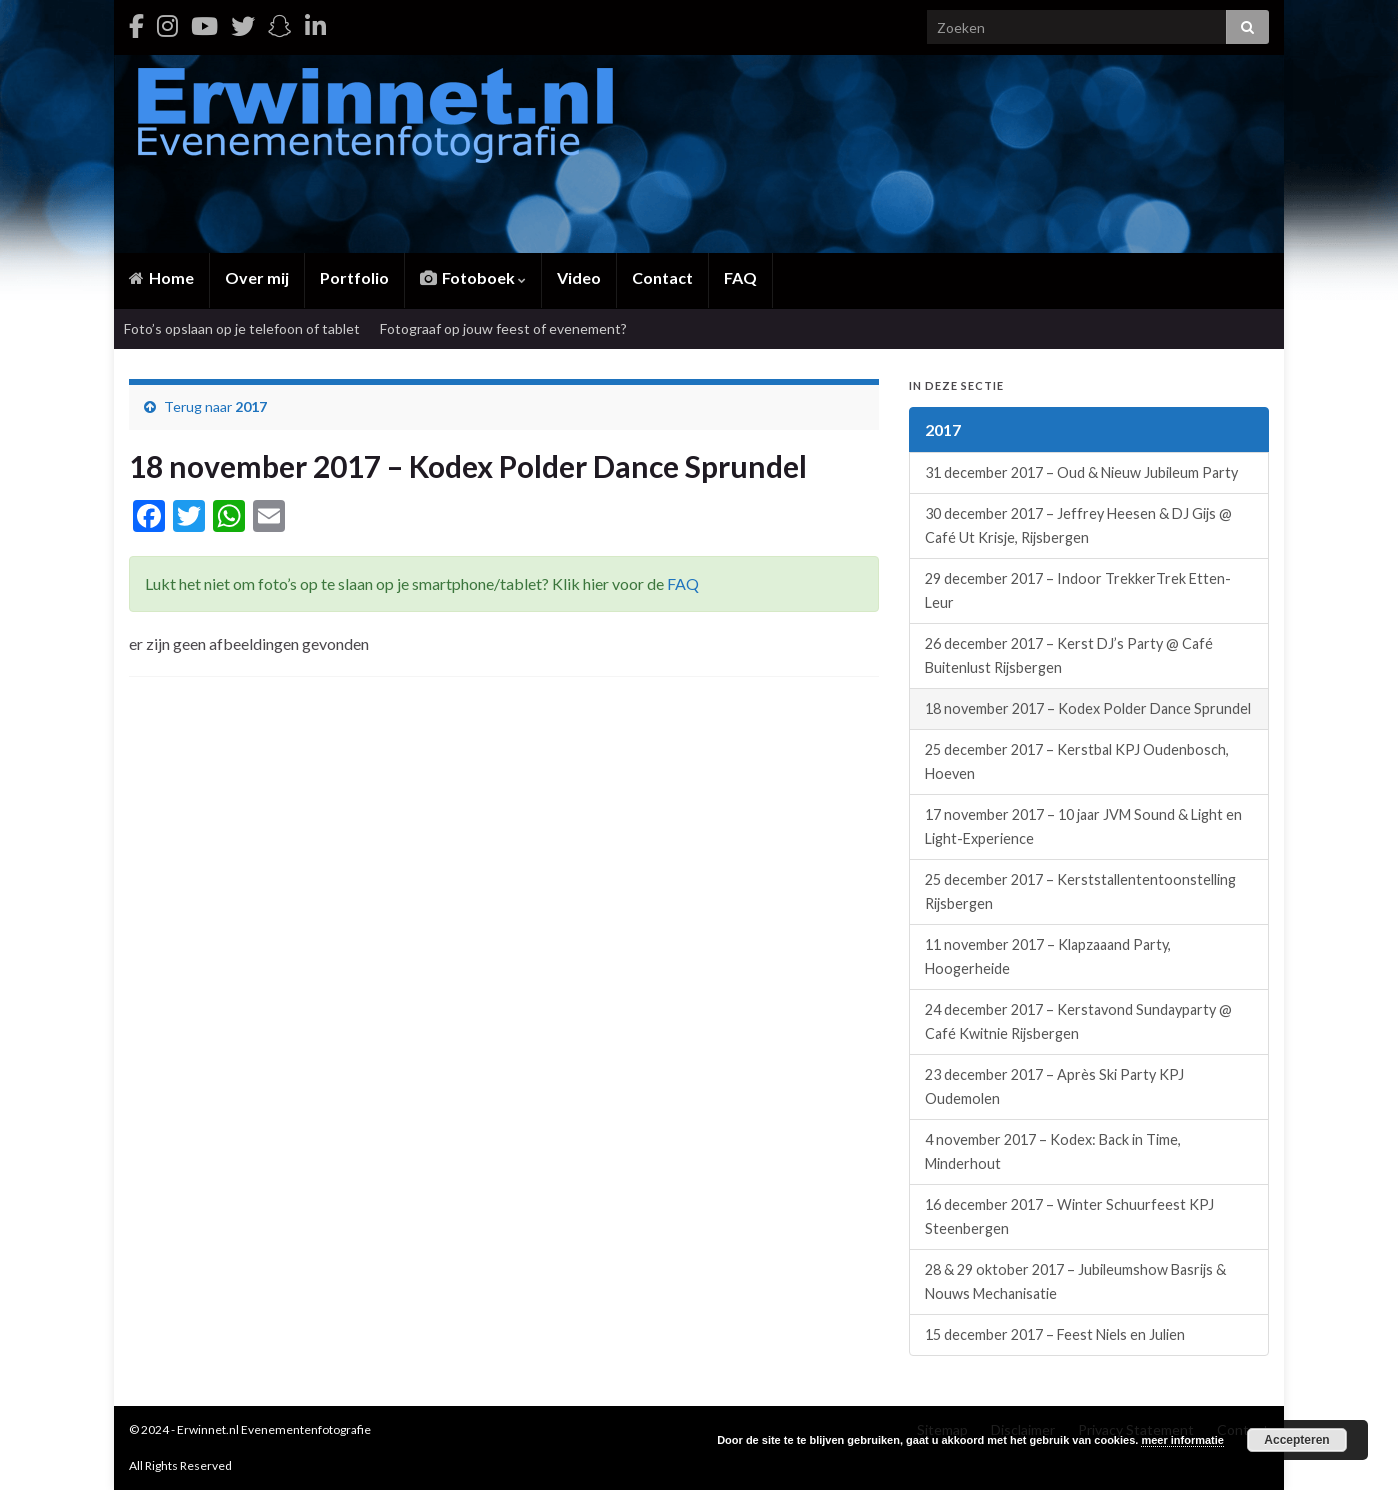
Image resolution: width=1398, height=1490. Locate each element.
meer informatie (1182, 1440)
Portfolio (354, 277)
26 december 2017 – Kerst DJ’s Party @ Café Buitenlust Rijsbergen (1069, 655)
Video (579, 277)
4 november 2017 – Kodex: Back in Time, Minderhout (1053, 1151)
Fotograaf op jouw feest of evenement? (503, 328)
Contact (662, 277)
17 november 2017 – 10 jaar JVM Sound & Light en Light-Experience (1083, 826)
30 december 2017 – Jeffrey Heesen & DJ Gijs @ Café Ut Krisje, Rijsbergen (1078, 525)
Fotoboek (473, 277)
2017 (251, 406)
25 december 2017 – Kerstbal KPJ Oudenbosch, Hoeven (1077, 761)
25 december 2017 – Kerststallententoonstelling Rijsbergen (1080, 891)
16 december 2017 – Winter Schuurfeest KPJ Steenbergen (1069, 1216)
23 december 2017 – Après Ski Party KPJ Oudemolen (1054, 1086)
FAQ (740, 277)
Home (161, 277)
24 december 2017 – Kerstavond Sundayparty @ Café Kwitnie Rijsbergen (1078, 1021)
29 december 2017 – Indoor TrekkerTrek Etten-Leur (1078, 590)
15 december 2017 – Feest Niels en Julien (1055, 1334)
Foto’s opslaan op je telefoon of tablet (242, 328)
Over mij (257, 277)
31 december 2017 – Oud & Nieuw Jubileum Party (1081, 472)
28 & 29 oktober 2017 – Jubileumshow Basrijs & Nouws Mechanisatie (1075, 1281)
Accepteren (1296, 1440)
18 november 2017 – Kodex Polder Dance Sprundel (1088, 708)
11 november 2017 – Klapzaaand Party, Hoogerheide (1048, 956)
